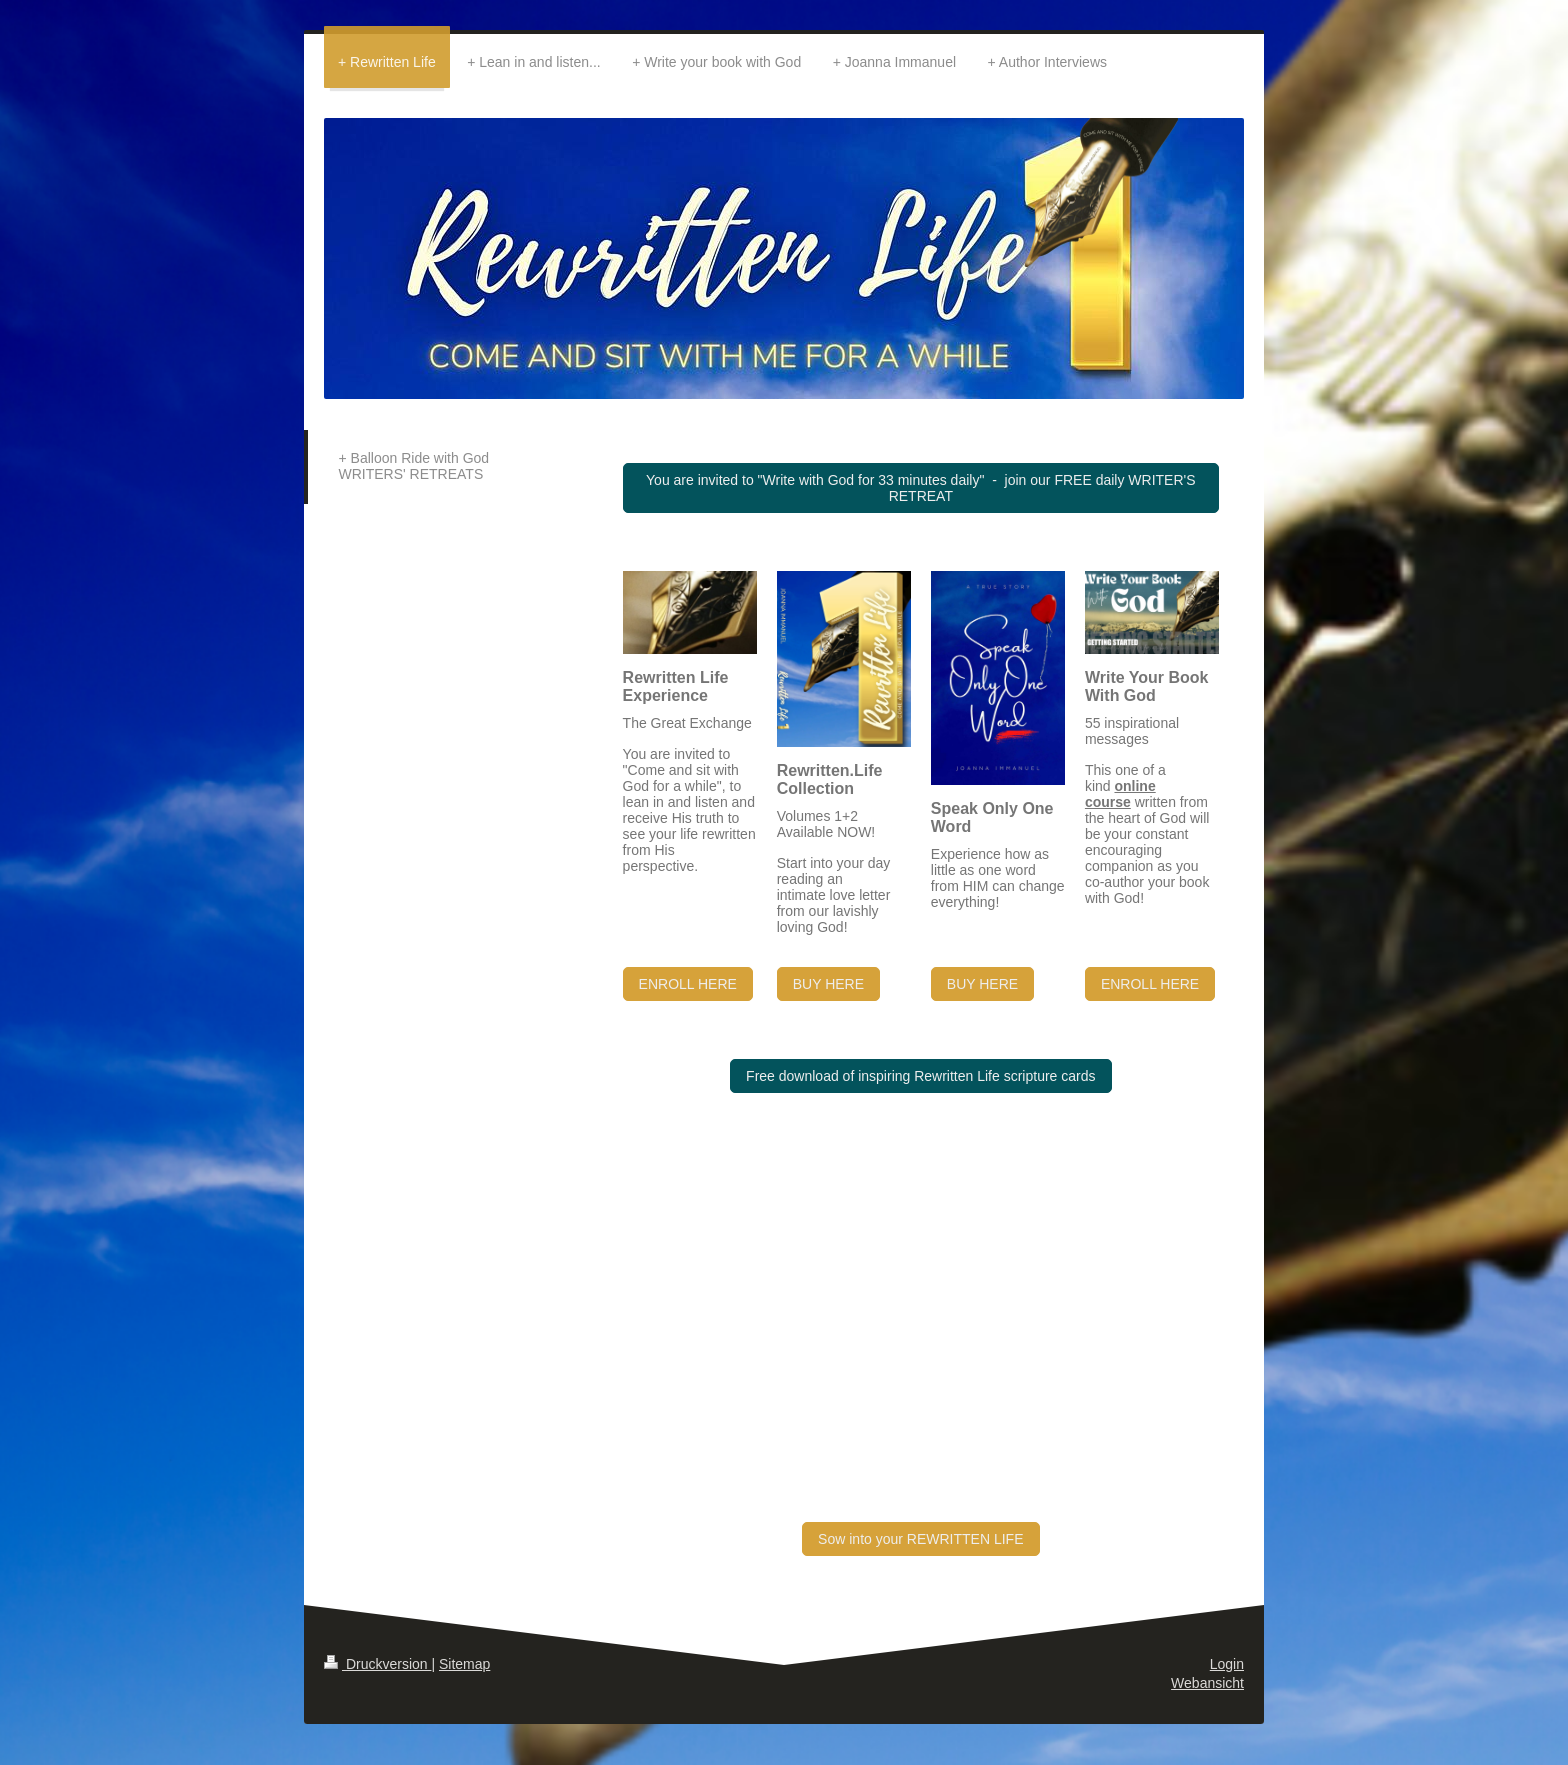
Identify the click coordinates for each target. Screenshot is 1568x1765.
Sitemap (464, 1664)
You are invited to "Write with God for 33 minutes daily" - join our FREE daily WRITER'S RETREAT (921, 488)
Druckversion (377, 1664)
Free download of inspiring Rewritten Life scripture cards (920, 1076)
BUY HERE (828, 984)
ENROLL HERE (688, 984)
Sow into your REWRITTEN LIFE (920, 1539)
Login (1227, 1664)
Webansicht (1207, 1683)
